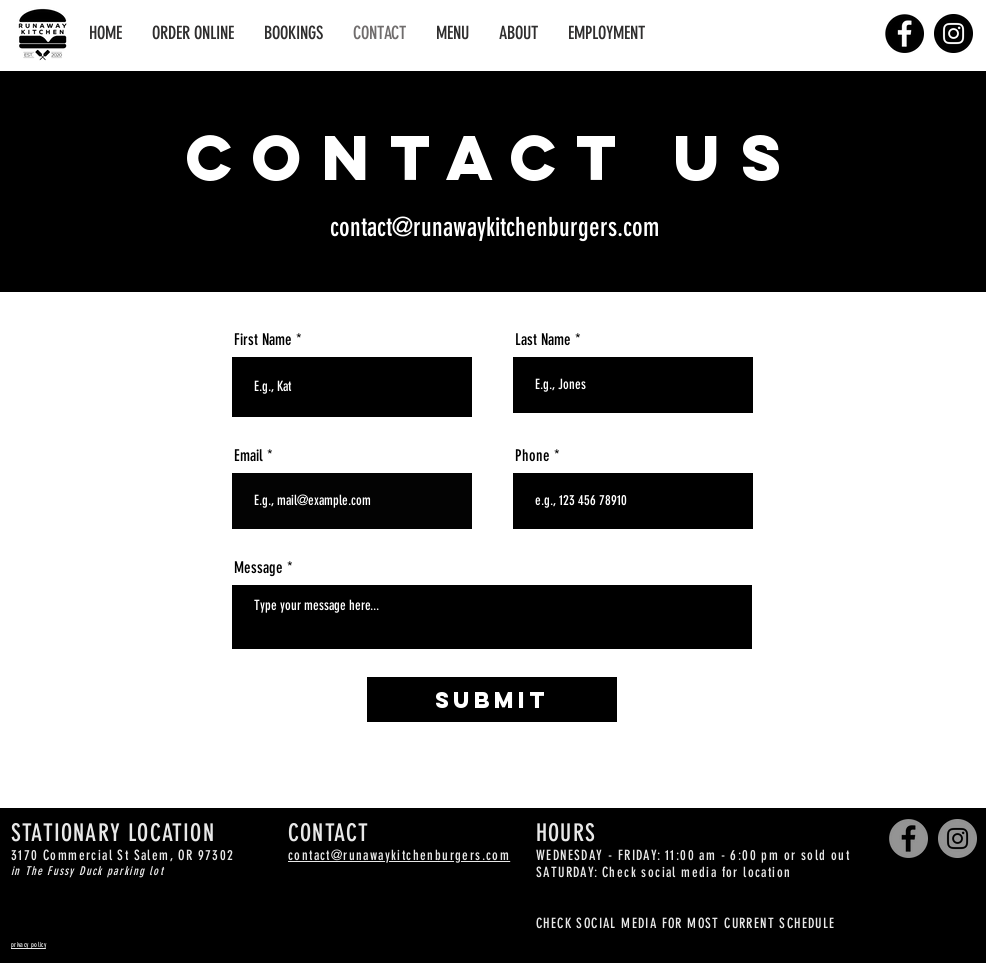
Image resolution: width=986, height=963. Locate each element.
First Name (263, 340)
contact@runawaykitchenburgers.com (494, 227)
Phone (532, 456)
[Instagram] (953, 33)
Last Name (543, 340)
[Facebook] (904, 33)
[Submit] (492, 699)
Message (258, 568)
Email (248, 456)
